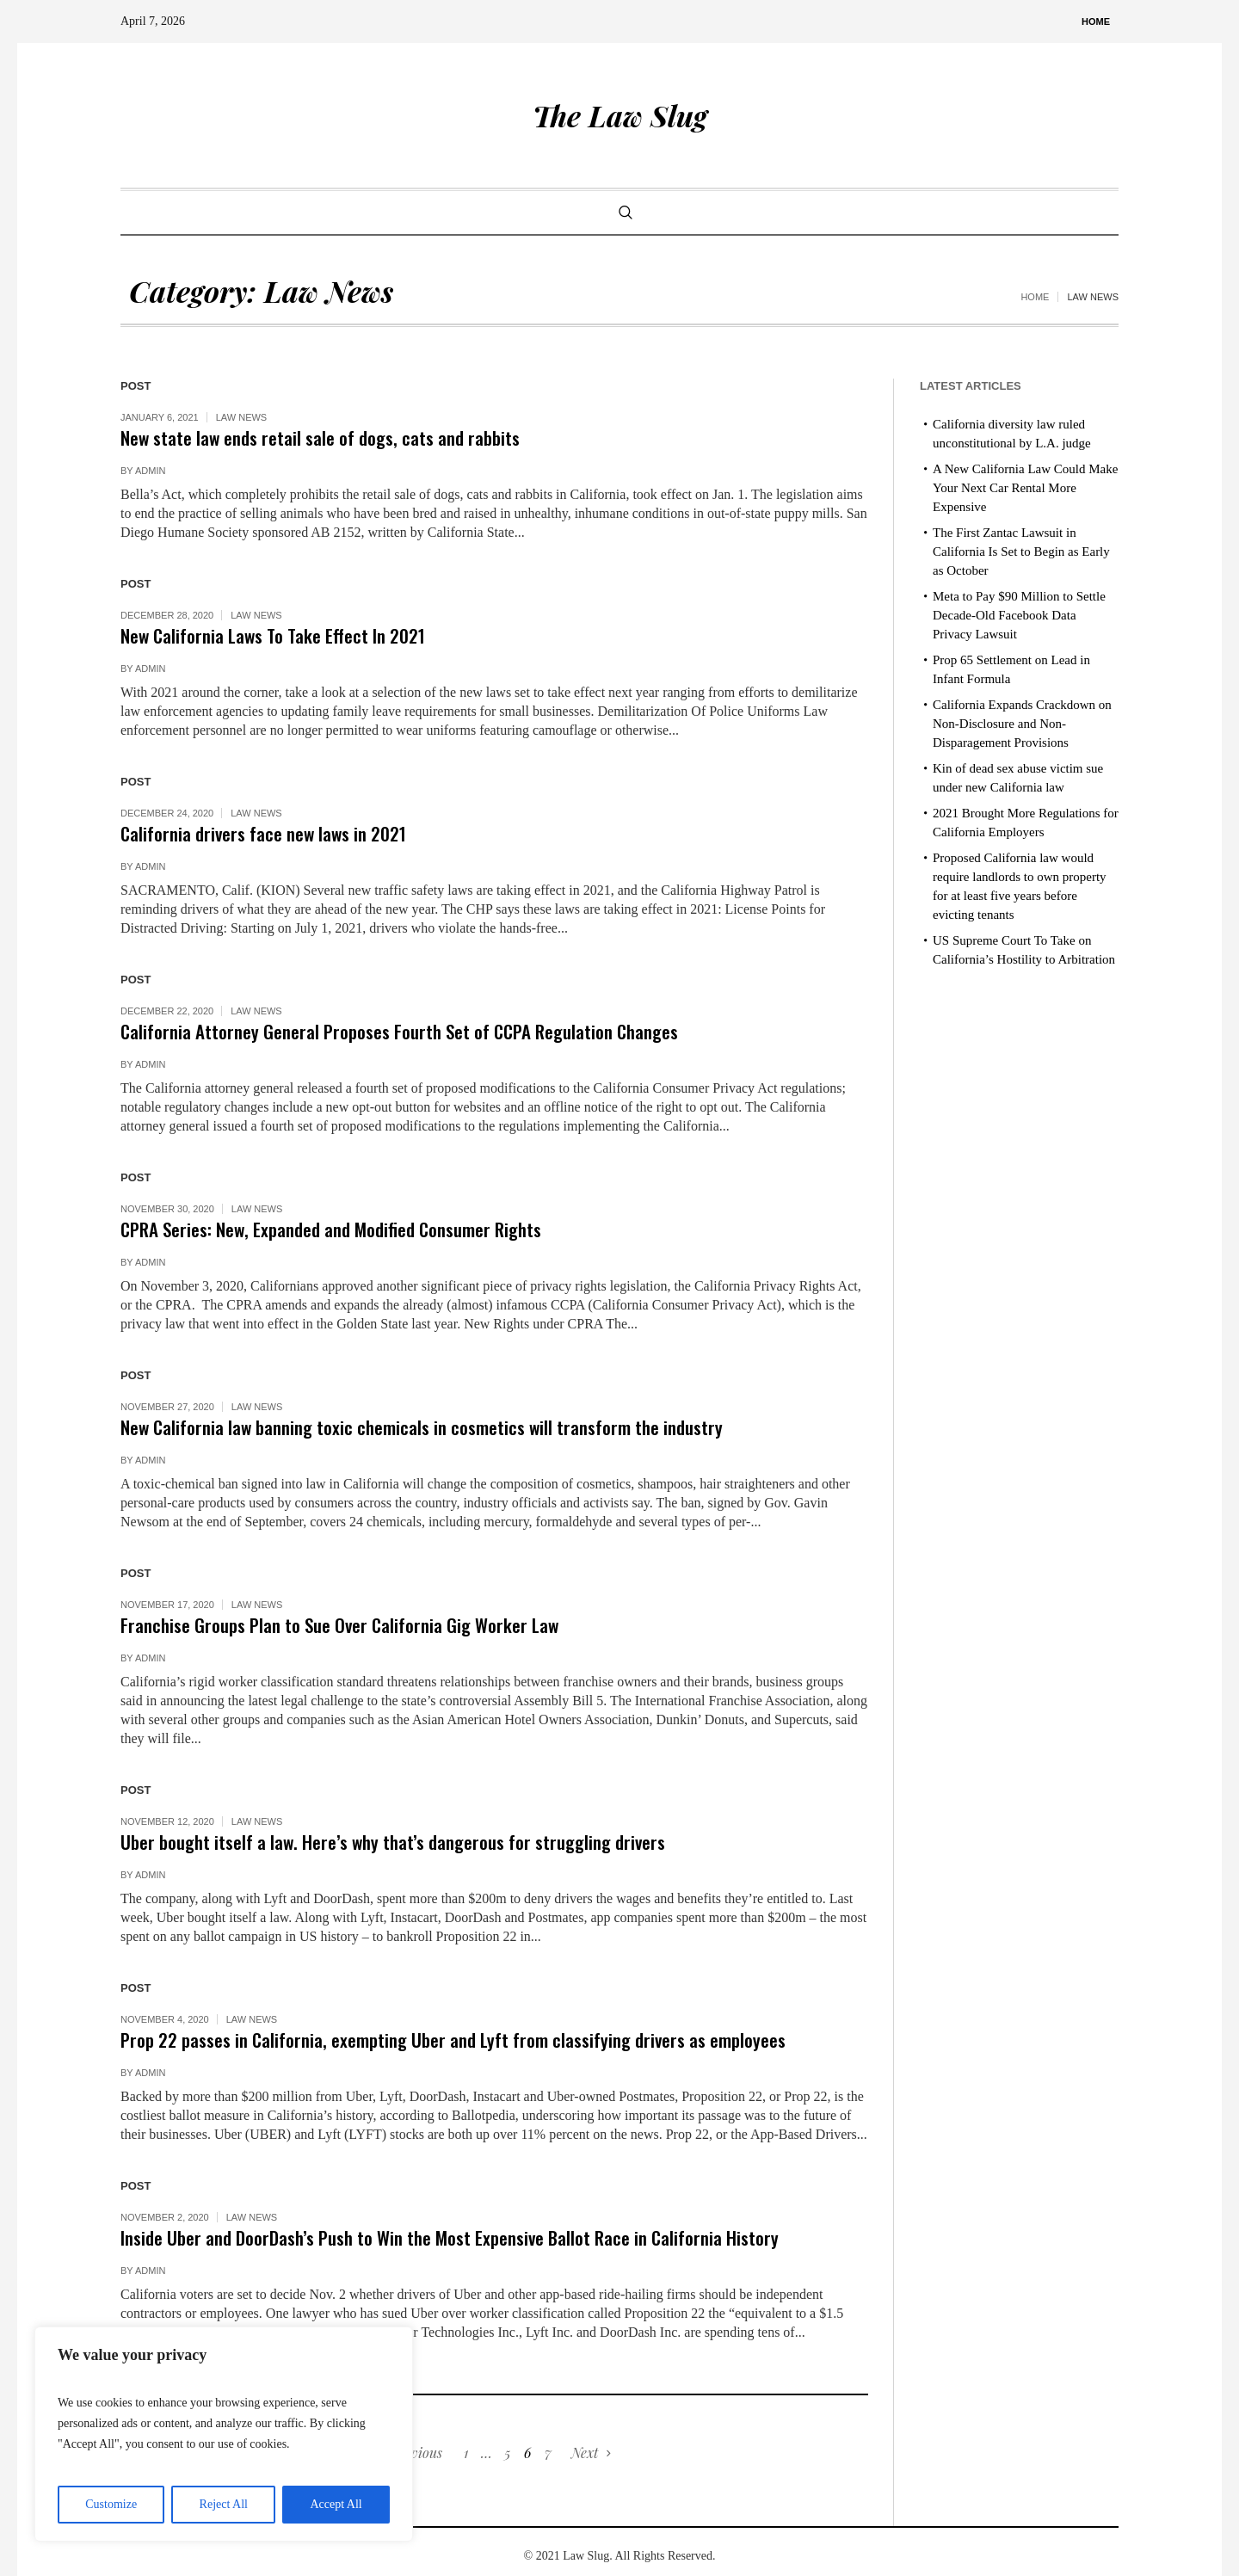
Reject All (224, 2504)
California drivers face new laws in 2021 (263, 833)
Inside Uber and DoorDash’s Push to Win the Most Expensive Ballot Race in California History (449, 2237)
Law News (242, 417)
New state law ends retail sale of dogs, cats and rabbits (320, 437)
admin (150, 470)
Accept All (335, 2504)
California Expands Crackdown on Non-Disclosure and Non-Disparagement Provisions (1022, 723)
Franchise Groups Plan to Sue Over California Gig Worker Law (339, 1625)
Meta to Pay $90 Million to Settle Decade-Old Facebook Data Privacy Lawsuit (1019, 615)
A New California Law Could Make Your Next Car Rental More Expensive (1025, 488)
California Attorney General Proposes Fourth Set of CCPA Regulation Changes (399, 1031)
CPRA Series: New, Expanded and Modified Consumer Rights (330, 1229)
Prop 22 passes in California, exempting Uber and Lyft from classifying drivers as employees (453, 2039)
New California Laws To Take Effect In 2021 (272, 635)
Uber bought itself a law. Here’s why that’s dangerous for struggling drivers (392, 1841)
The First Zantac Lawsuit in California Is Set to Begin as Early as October (1021, 551)
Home (1034, 297)
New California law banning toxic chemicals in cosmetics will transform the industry (421, 1427)
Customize (111, 2504)
